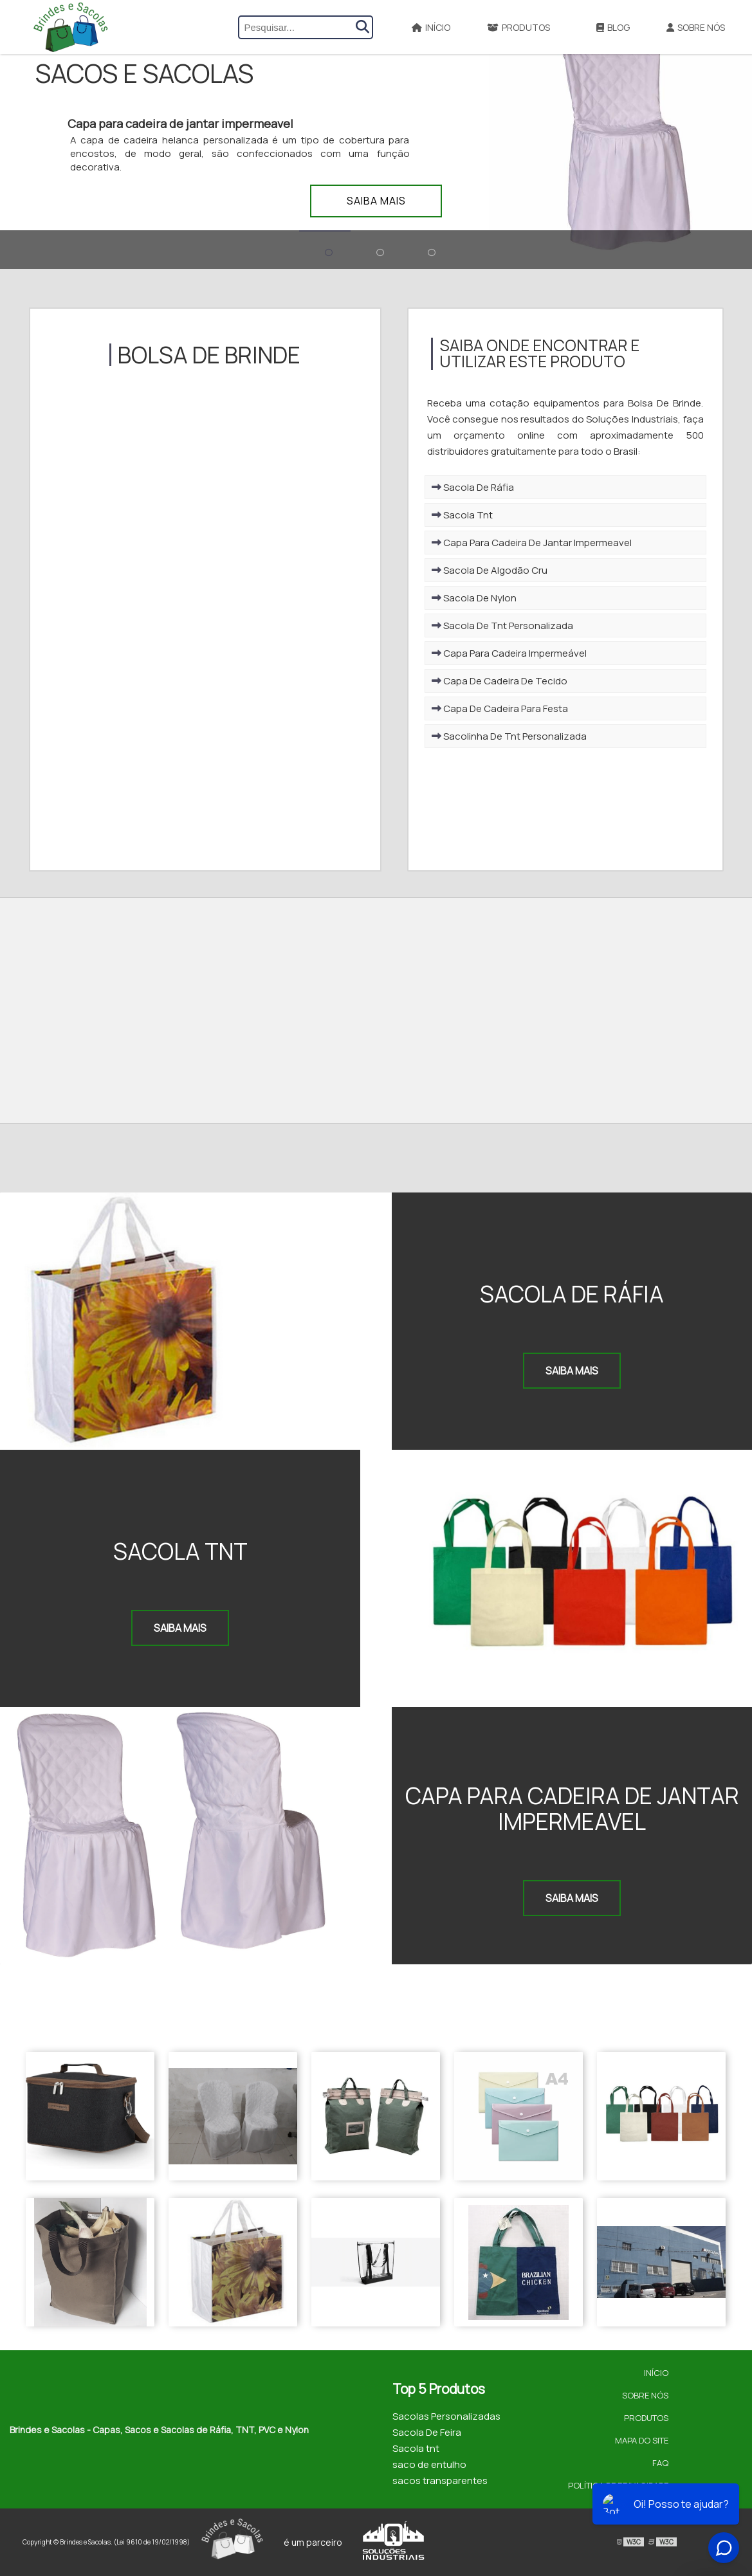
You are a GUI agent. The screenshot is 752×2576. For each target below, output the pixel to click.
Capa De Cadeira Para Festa (500, 708)
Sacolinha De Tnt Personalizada (509, 736)
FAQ (660, 2463)
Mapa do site (641, 2440)
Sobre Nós (695, 27)
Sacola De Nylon (474, 598)
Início (431, 27)
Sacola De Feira (426, 2432)
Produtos (518, 27)
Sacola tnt (415, 2448)
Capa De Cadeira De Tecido (499, 681)
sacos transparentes (440, 2480)
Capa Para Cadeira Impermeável (509, 653)
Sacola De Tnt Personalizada (502, 625)
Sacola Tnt (462, 515)
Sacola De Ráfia (473, 487)
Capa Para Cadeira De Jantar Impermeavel (532, 542)
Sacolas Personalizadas (446, 2416)
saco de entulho (429, 2464)
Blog (613, 27)
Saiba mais (376, 201)
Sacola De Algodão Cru (489, 570)
